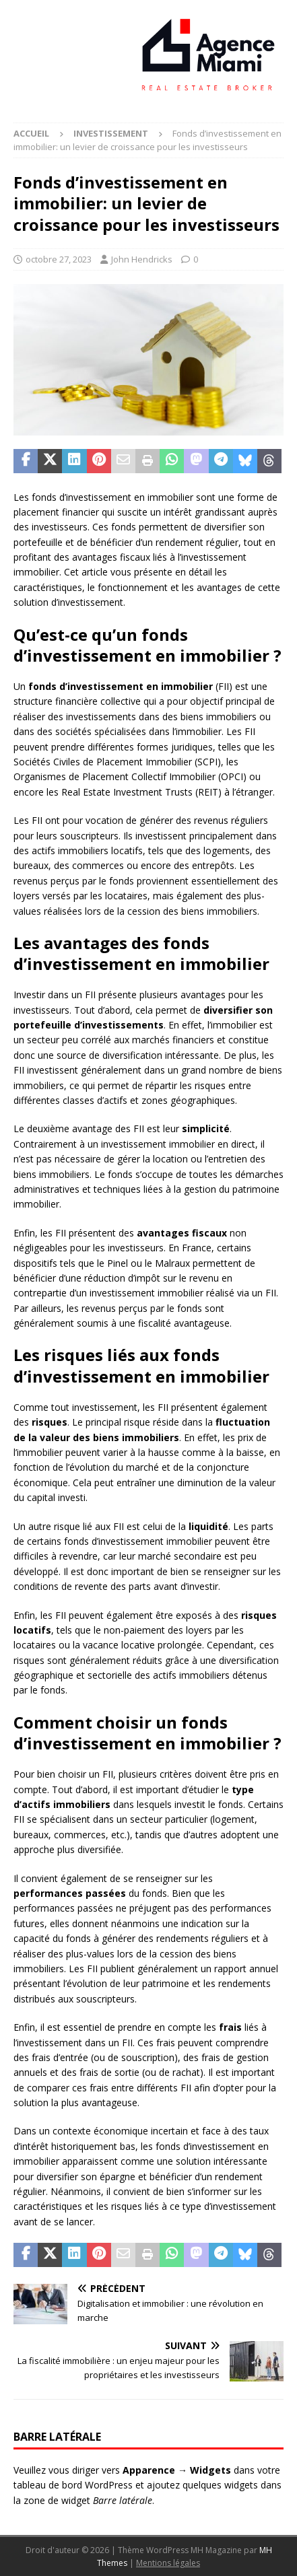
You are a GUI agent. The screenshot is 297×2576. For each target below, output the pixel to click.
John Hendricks (141, 259)
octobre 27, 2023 (59, 259)
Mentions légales (168, 2563)
